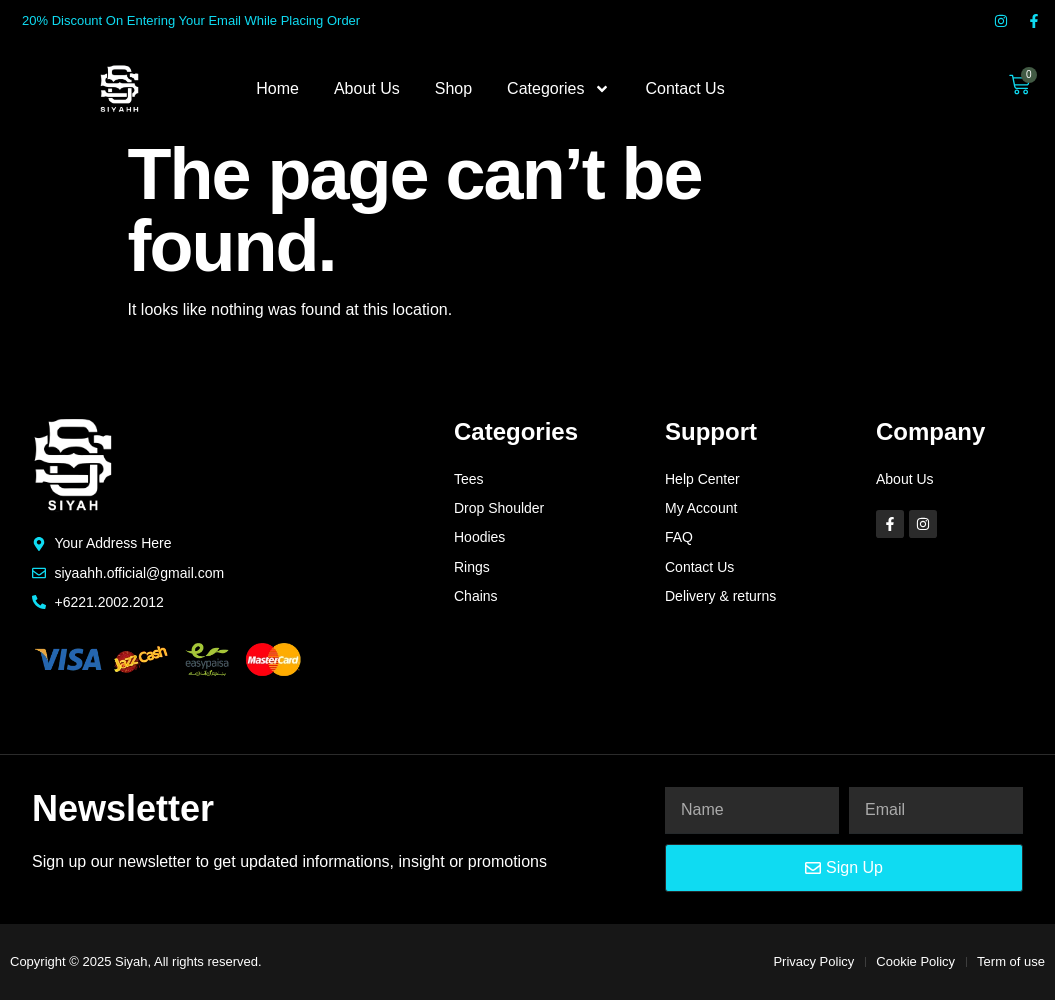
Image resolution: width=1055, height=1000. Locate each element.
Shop (453, 88)
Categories (558, 89)
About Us (367, 88)
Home (277, 88)
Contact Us (684, 88)
